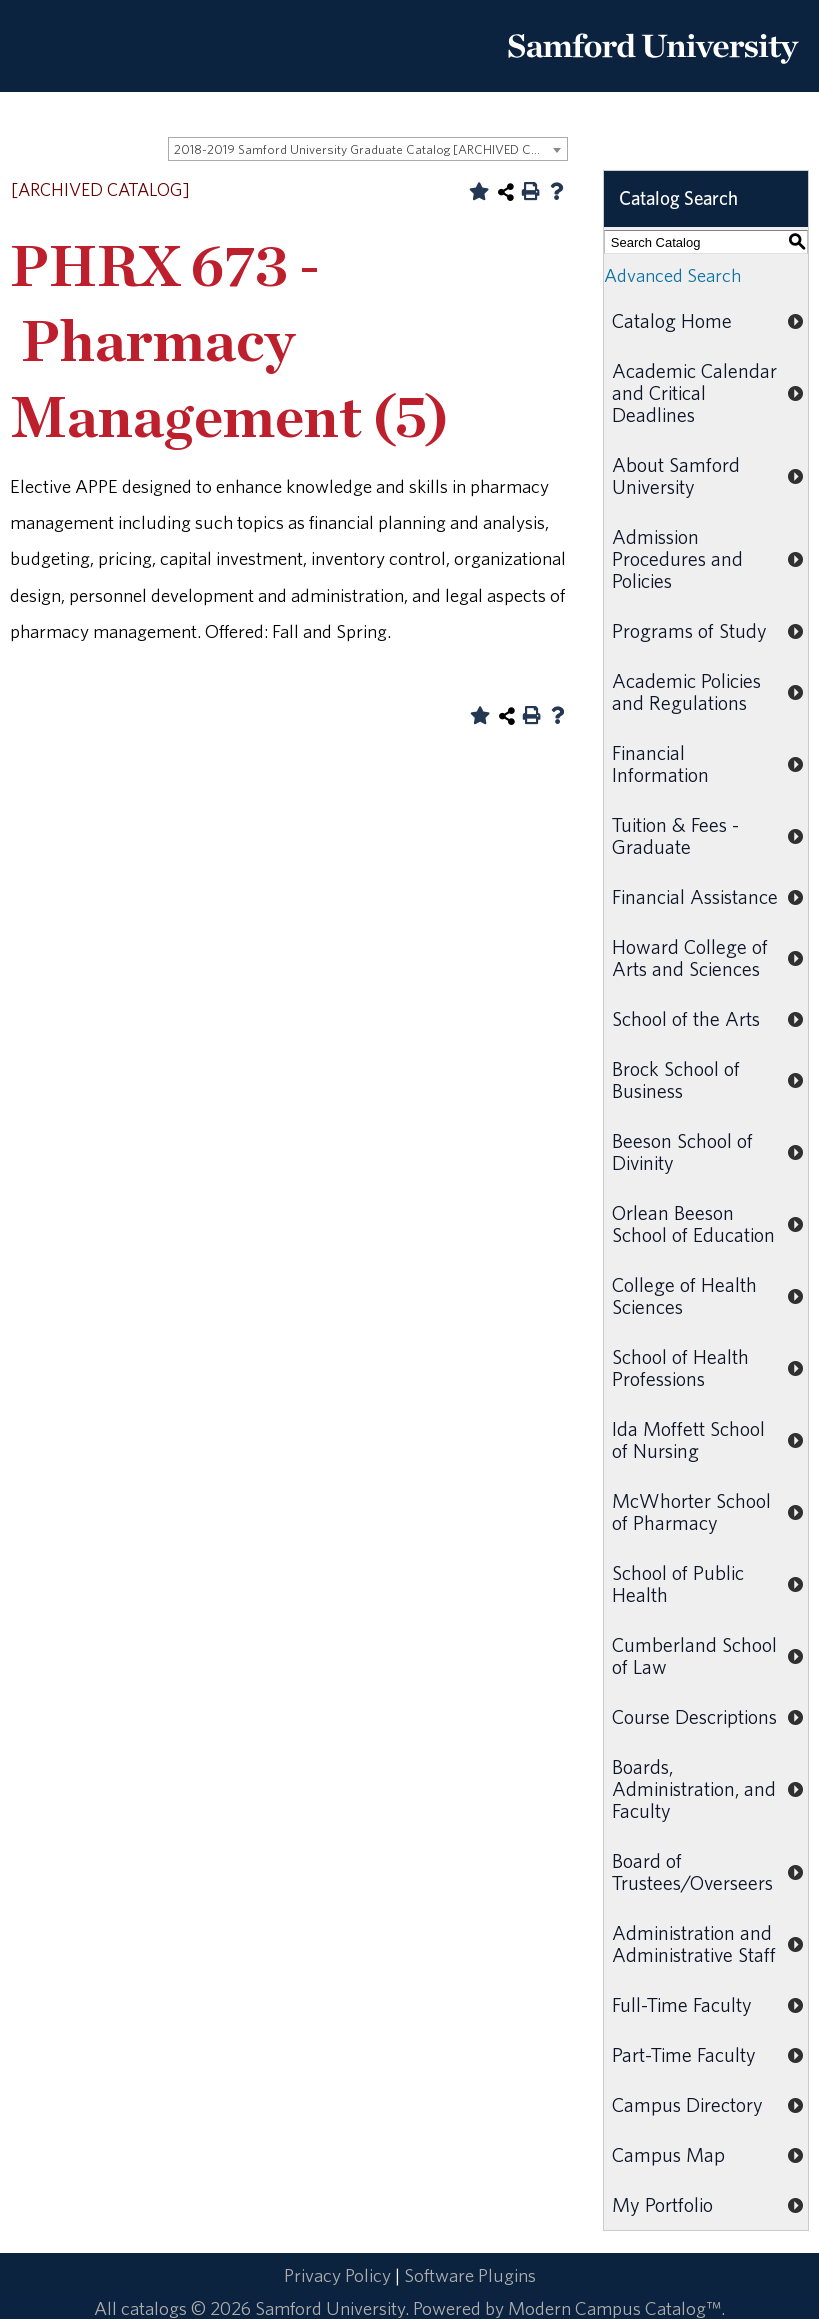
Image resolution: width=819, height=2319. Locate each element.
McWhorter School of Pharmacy (691, 1511)
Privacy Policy (337, 2275)
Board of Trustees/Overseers (692, 1871)
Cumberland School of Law (694, 1655)
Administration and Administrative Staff (694, 1943)
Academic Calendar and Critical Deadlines (694, 392)
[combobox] (368, 149)
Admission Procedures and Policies (677, 558)
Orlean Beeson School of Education (693, 1223)
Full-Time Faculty (682, 2004)
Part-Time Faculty (684, 2054)
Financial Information (660, 763)
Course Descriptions (694, 1716)
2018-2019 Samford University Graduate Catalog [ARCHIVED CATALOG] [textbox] (370, 149)
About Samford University (676, 475)
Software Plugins (470, 2275)
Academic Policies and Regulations (686, 691)
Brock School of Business (676, 1079)
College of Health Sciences (684, 1295)
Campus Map (668, 2154)
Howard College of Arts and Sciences (690, 957)
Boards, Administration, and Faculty (694, 1788)
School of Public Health (678, 1583)
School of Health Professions (680, 1367)
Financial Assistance (695, 896)
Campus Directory (687, 2104)
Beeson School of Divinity (682, 1151)
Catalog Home (672, 320)
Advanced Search (672, 275)
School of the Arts (686, 1018)
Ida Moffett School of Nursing (688, 1439)
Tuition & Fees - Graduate (675, 835)
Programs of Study (689, 630)
